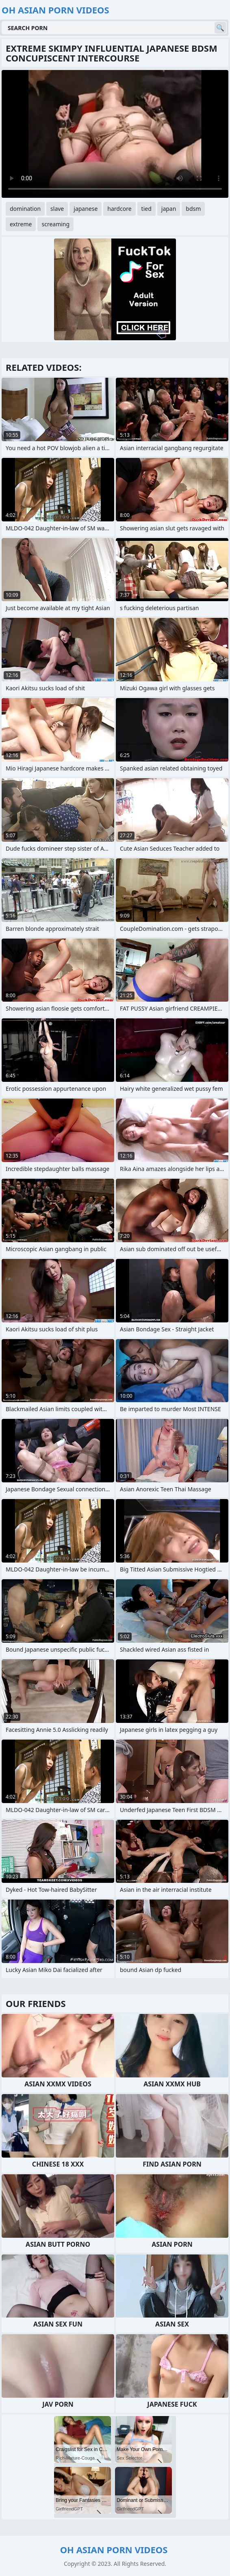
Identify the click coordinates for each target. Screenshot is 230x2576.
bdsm (193, 208)
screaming (55, 224)
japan (168, 208)
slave (57, 208)
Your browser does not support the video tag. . (115, 134)
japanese (86, 208)
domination (25, 208)
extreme (21, 224)
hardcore (119, 208)
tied (146, 208)
